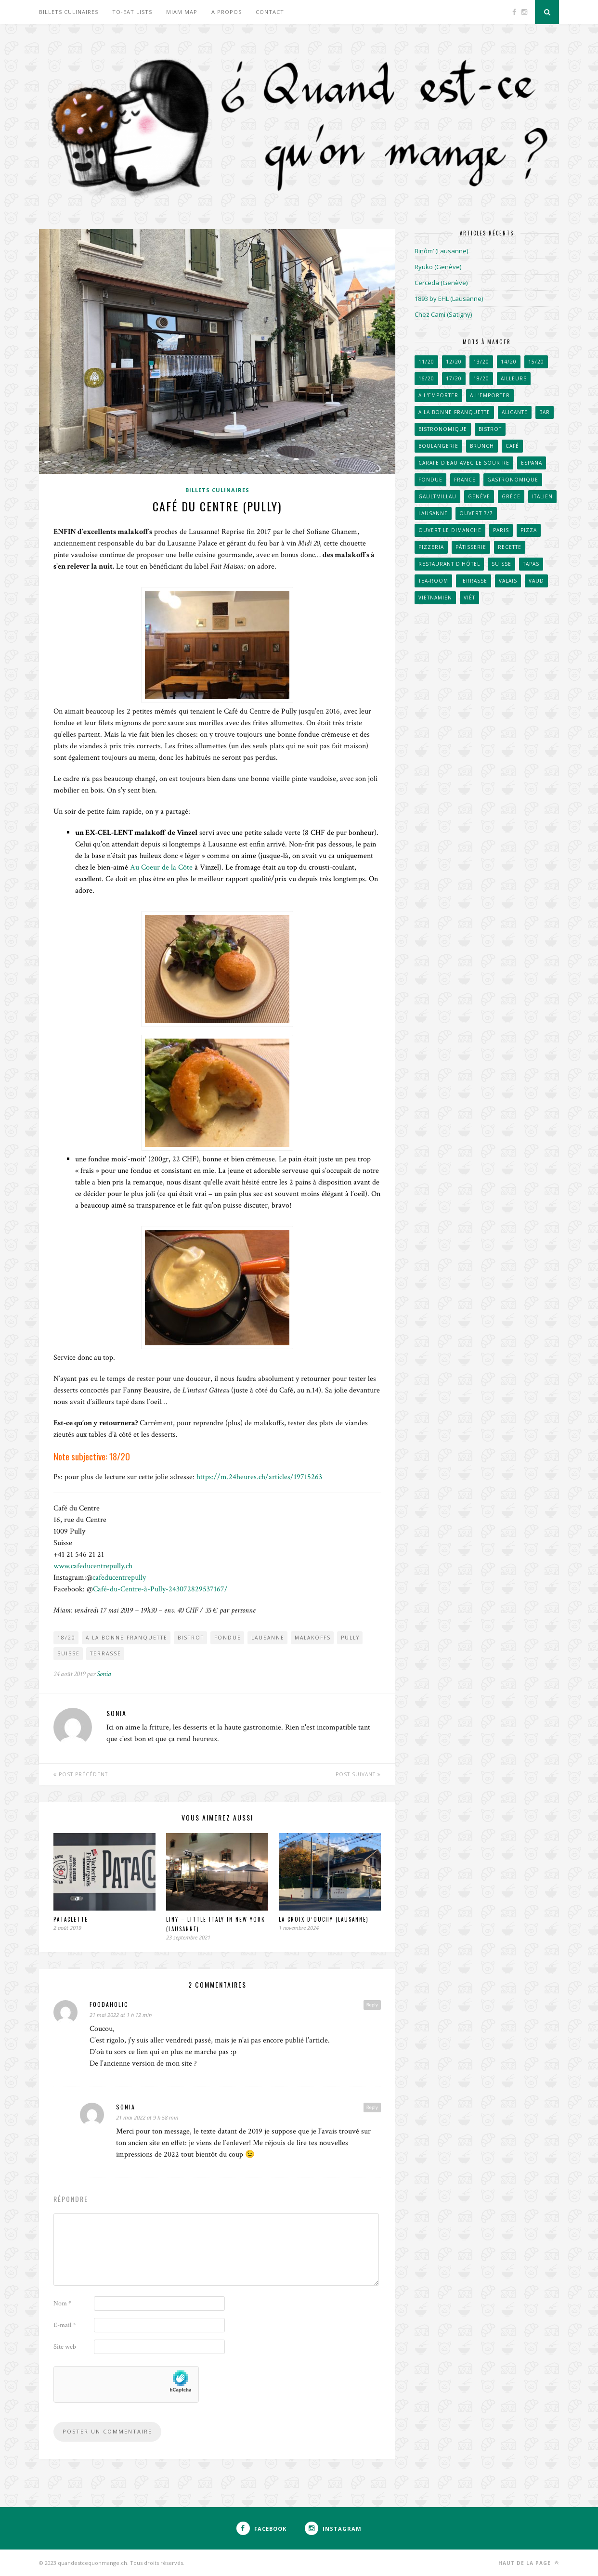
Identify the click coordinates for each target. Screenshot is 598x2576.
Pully (350, 1637)
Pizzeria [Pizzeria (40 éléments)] (431, 547)
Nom (62, 2303)
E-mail (64, 2325)
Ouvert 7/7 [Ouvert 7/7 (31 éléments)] (476, 513)
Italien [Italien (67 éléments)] (542, 496)
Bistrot (191, 1637)
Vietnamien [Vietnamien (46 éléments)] (435, 597)
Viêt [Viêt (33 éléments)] (469, 597)
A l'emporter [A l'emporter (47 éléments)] (438, 395)
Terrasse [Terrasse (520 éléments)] (473, 580)
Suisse (68, 1653)
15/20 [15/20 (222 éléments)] (536, 361)
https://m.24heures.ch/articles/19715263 (259, 1477)
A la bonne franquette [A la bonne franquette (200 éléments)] (454, 412)
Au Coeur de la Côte (161, 867)
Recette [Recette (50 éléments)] (509, 547)
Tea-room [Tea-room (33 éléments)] (433, 580)
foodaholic (109, 2004)
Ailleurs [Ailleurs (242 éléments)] (514, 378)
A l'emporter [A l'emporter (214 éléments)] (490, 395)
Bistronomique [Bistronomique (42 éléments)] (442, 429)
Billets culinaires (68, 11)
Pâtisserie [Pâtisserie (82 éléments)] (470, 547)
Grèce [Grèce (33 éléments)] (511, 496)
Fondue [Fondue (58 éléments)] (430, 479)
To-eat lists (132, 11)
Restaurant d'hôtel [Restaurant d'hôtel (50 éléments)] (449, 563)
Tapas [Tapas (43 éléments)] (531, 563)
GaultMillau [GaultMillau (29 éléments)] (437, 496)
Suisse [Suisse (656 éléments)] (501, 563)
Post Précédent (80, 1774)
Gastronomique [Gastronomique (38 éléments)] (512, 479)
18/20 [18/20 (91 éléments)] (481, 378)
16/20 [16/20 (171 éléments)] (426, 378)
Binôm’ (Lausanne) (441, 251)
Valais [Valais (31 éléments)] (508, 580)
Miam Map (181, 11)
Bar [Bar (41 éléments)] (544, 412)
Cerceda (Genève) (441, 282)
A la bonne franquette (127, 1637)
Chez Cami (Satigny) (443, 314)
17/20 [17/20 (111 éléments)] (454, 378)
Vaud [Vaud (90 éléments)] (536, 580)
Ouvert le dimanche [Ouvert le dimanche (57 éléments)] (449, 530)
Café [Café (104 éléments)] (512, 445)
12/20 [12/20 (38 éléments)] (454, 361)
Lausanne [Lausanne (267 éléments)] (433, 513)
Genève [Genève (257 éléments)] (479, 496)
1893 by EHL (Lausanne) (449, 298)
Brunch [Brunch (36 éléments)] (482, 445)
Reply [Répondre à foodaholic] (372, 2004)
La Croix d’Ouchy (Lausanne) (324, 1919)
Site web (64, 2346)
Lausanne (268, 1637)
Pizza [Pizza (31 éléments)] (528, 530)
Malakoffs (313, 1637)
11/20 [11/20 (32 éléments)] (426, 361)
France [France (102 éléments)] (465, 479)
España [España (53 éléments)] (531, 462)
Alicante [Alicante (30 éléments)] (515, 412)
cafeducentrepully (119, 1578)
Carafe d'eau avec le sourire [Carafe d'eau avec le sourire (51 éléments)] (463, 462)
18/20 (66, 1637)
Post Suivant (358, 1774)
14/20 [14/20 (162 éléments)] (509, 361)
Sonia (104, 1673)
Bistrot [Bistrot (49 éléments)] (490, 429)
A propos (226, 11)
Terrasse (105, 1653)
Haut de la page (528, 2562)
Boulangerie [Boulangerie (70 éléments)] (438, 445)
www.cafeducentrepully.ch (92, 1566)
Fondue (227, 1637)
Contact (270, 11)
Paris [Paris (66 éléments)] (501, 530)
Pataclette (70, 1919)
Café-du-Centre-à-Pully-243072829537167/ (160, 1589)
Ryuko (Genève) (438, 266)
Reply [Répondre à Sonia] (372, 2107)
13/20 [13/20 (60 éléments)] (481, 361)
